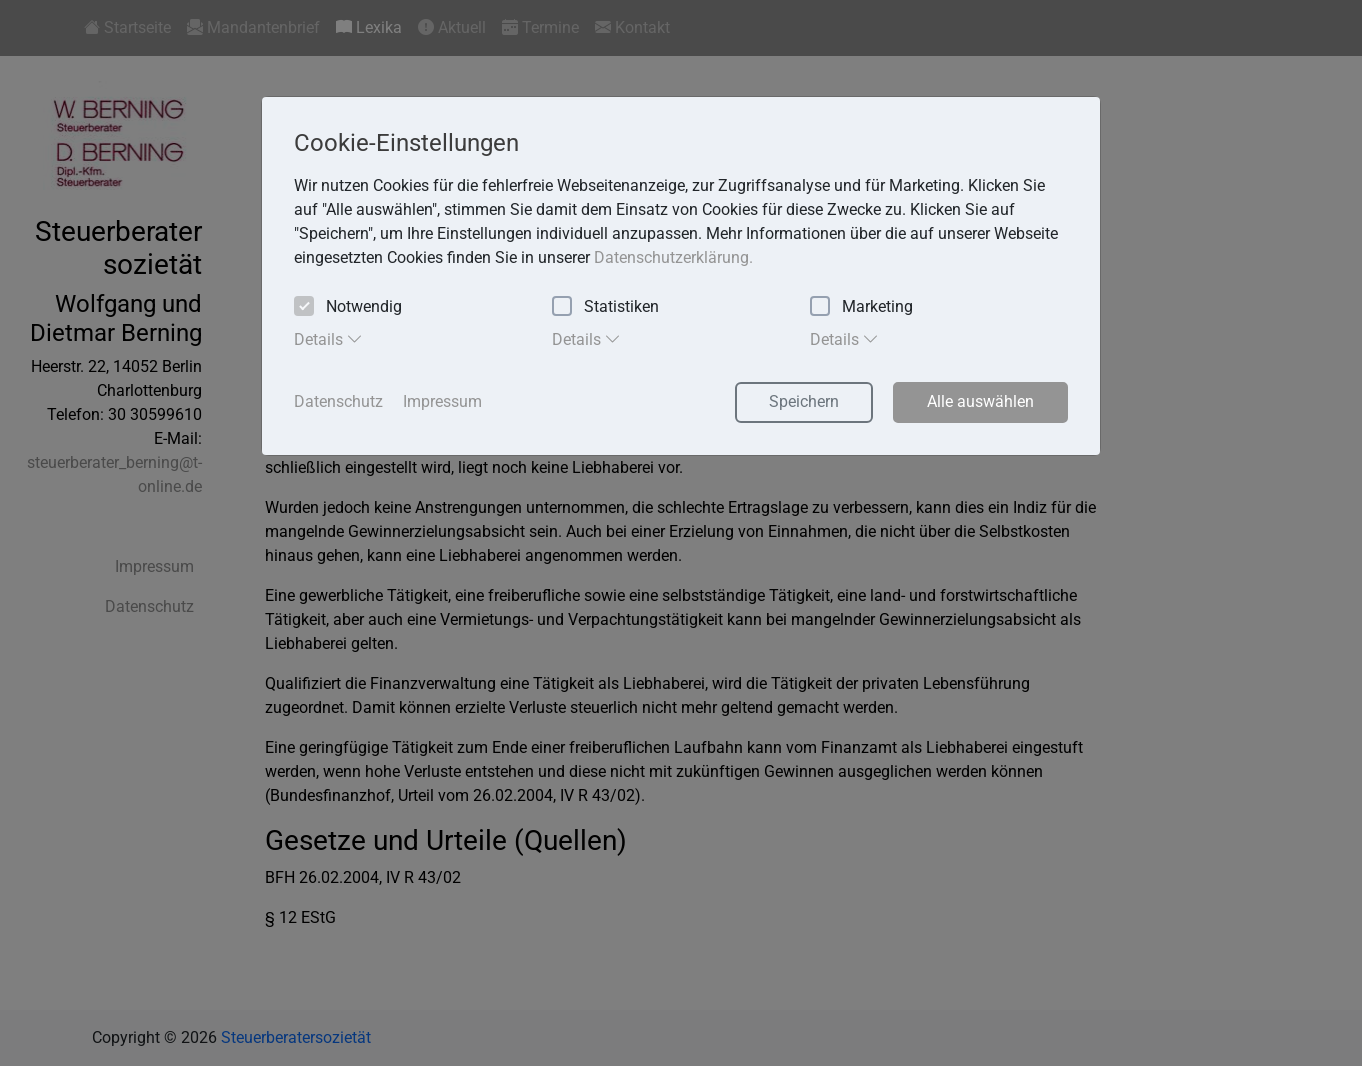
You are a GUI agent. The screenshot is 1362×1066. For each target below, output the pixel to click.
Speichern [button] (804, 401)
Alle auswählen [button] (980, 401)
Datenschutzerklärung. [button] (673, 257)
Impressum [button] (442, 401)
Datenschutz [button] (338, 401)
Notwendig (348, 307)
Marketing (861, 307)
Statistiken (605, 307)
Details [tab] (328, 339)
